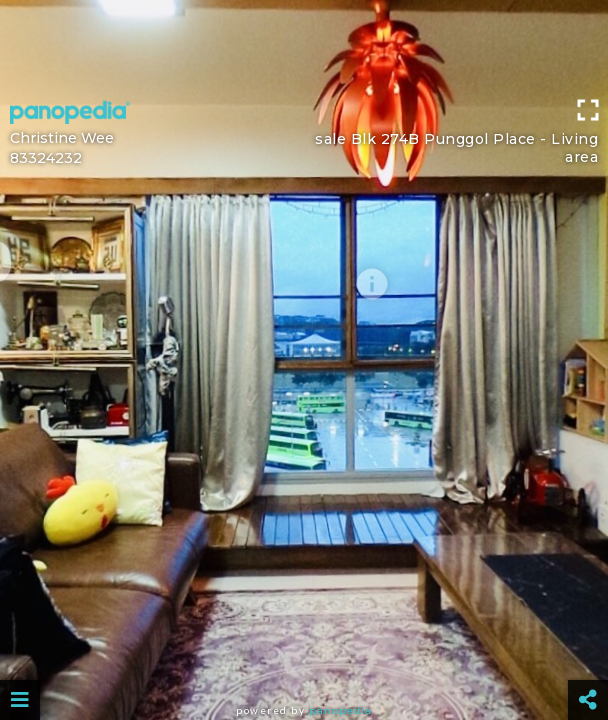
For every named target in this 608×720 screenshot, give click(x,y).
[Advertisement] (304, 45)
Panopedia (340, 710)
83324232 (46, 158)
